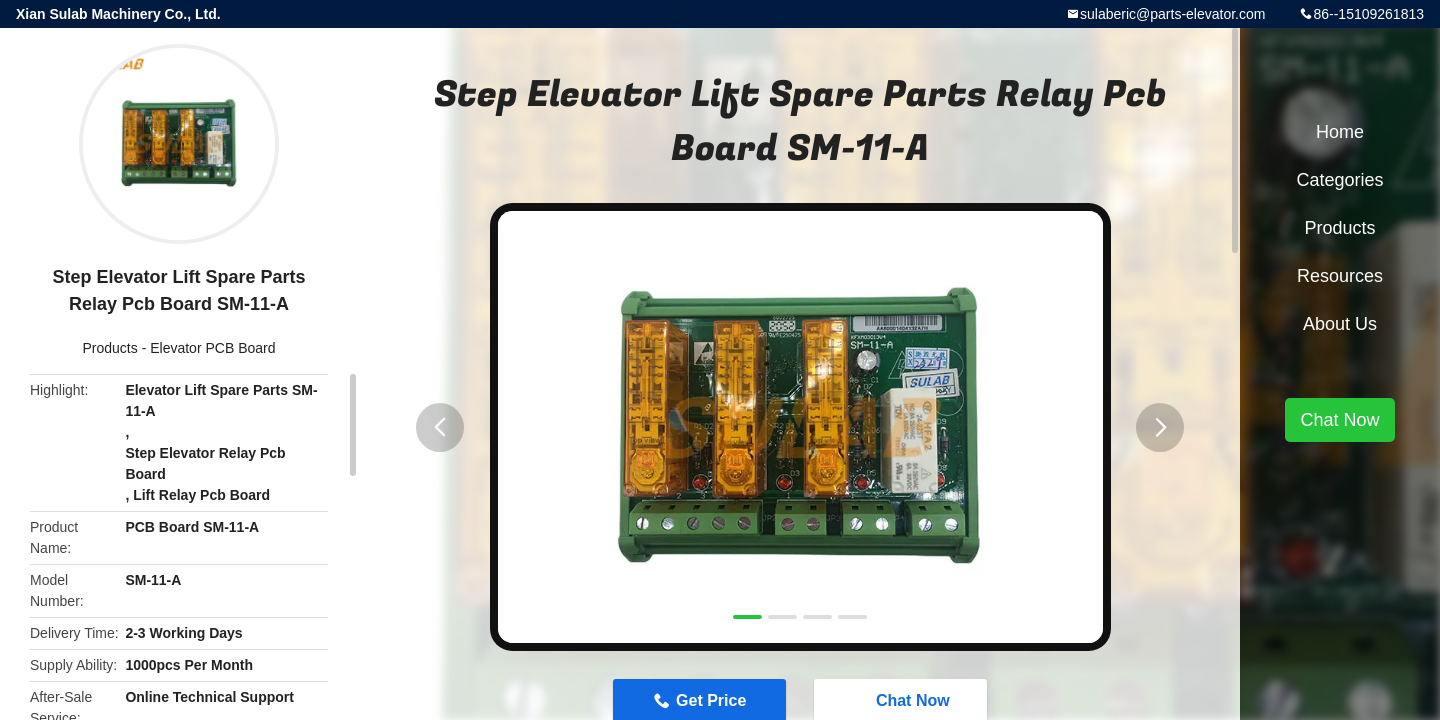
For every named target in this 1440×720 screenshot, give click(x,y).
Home (1340, 132)
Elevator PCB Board (212, 348)
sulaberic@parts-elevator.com (1172, 14)
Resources (1340, 276)
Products (110, 348)
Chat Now (1339, 420)
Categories (1339, 180)
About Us (1340, 324)
